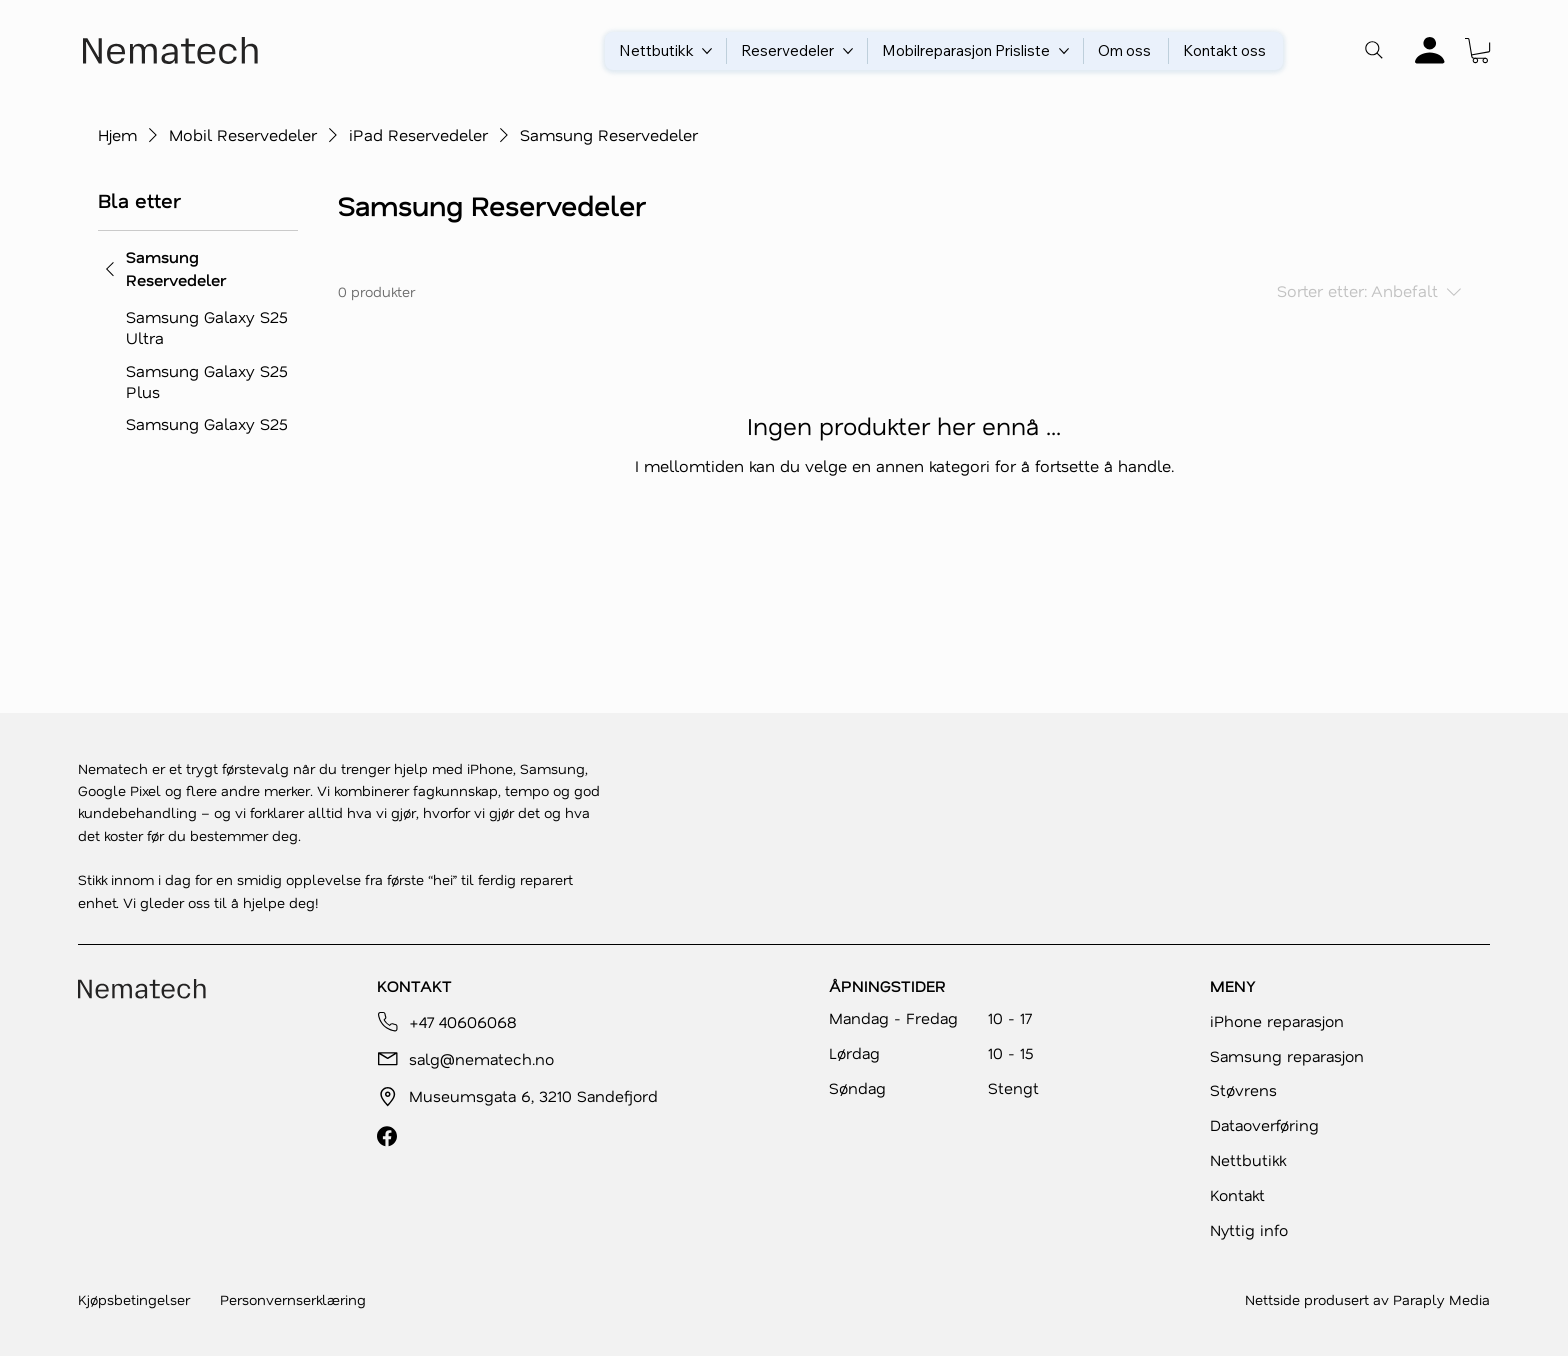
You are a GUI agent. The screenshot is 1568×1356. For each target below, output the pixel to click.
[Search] (1374, 50)
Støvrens (1243, 1090)
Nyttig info (1249, 1230)
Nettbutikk (1248, 1160)
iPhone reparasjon (1277, 1021)
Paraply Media (1441, 1299)
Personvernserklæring (293, 1299)
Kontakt (1237, 1195)
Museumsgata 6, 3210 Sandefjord (533, 1096)
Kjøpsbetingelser (134, 1299)
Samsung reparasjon (1287, 1056)
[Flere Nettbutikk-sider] (707, 51)
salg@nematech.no (481, 1059)
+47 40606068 (463, 1021)
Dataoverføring (1264, 1125)
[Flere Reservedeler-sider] (848, 51)
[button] (1480, 50)
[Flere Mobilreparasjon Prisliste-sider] (1064, 51)
